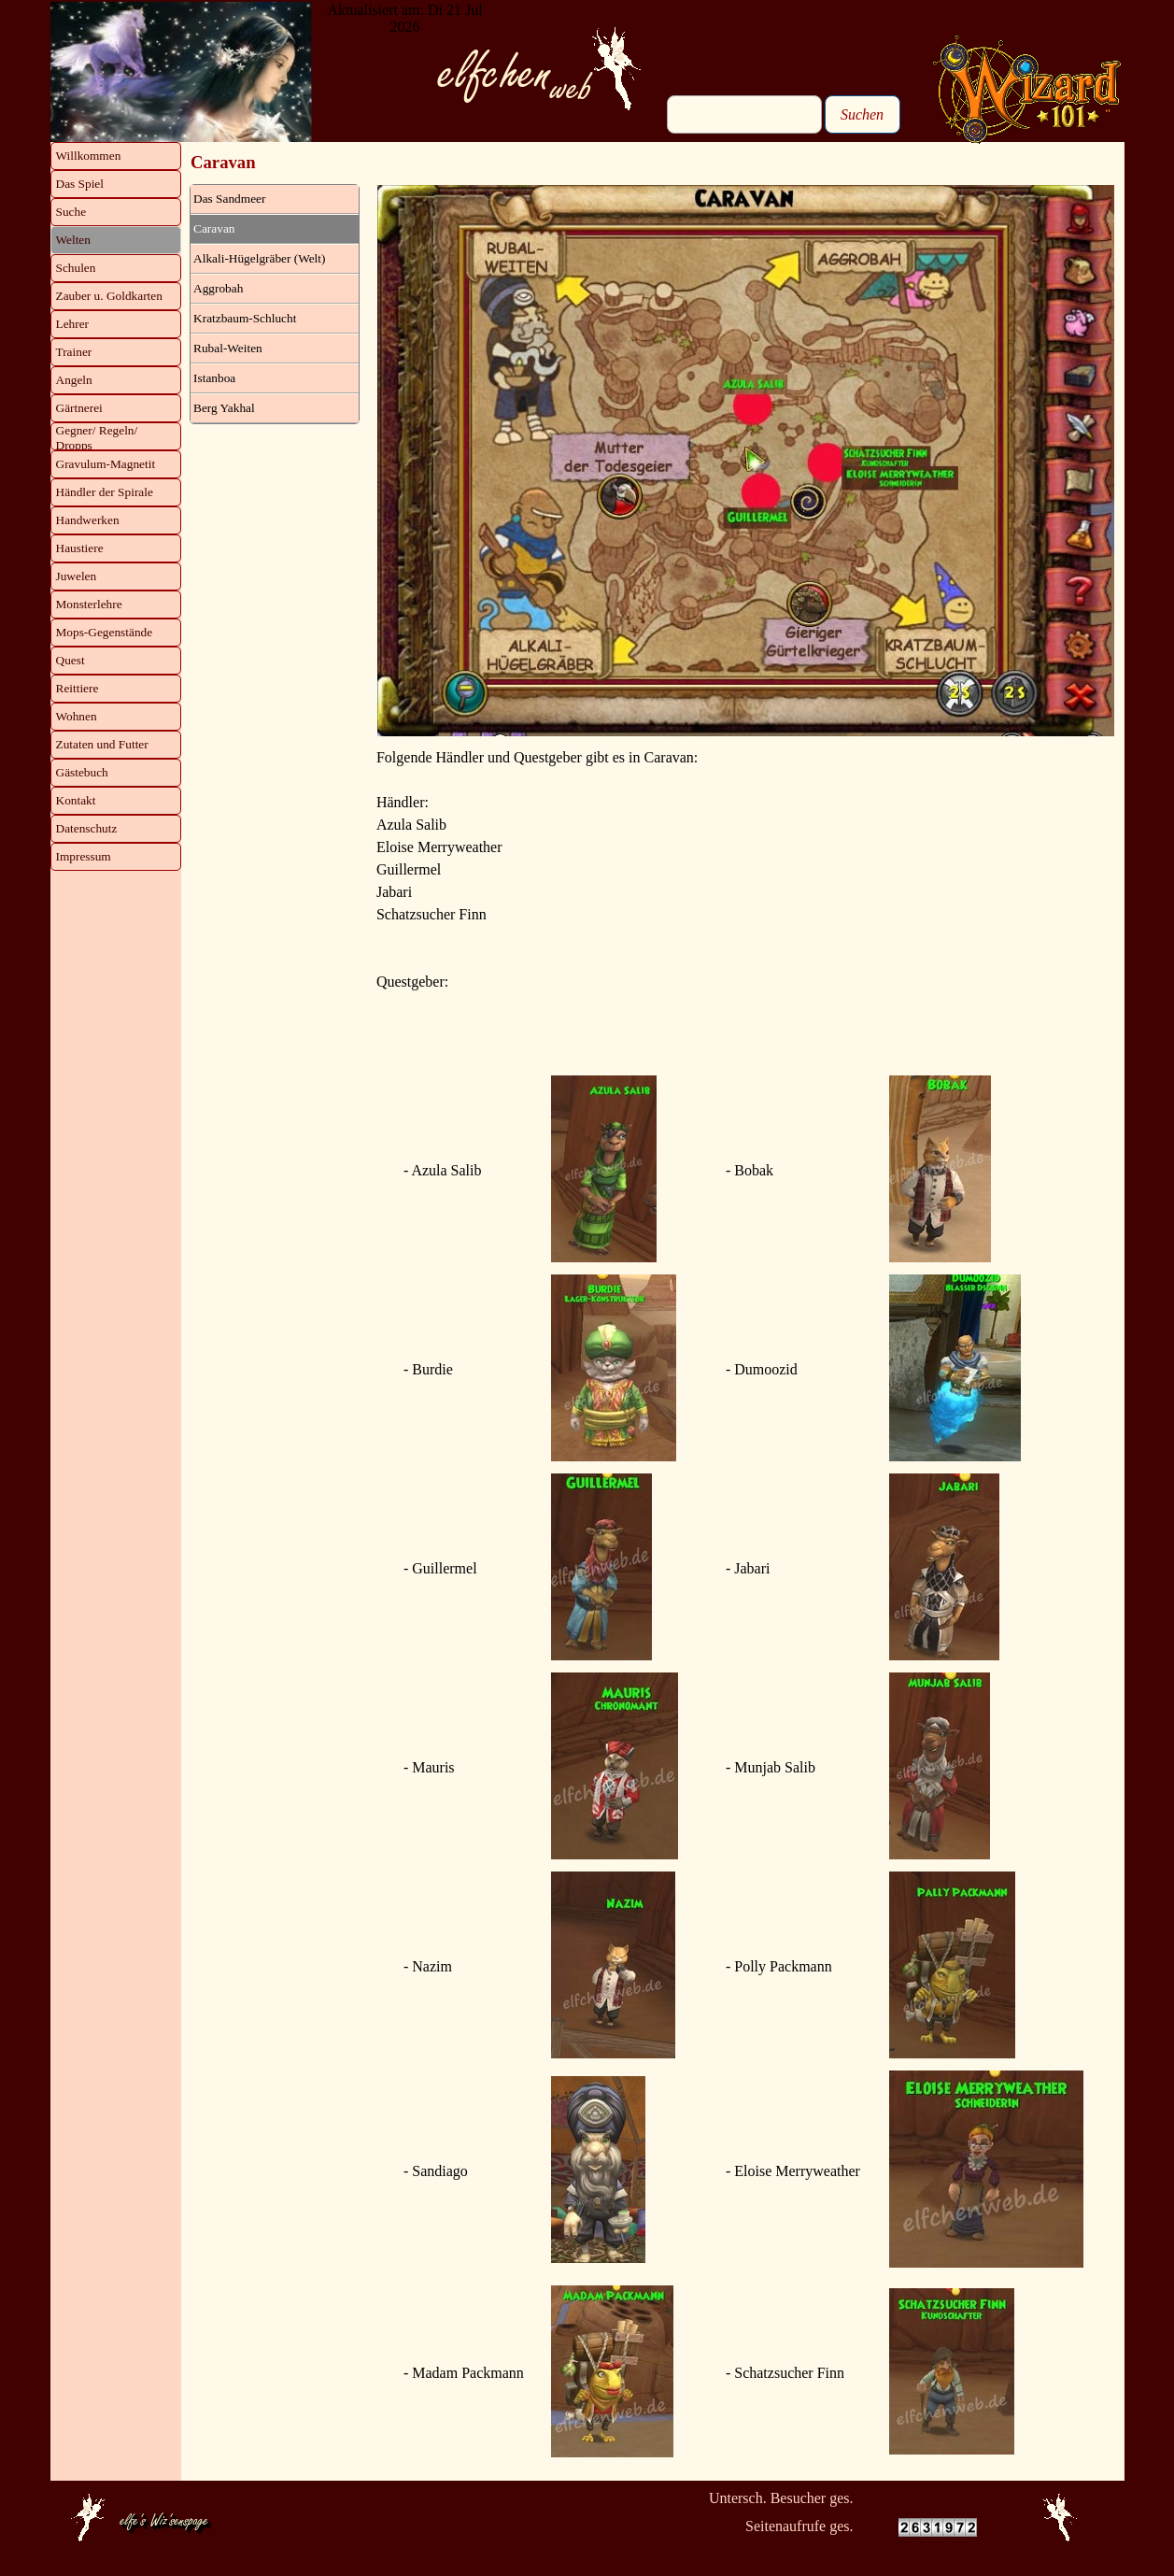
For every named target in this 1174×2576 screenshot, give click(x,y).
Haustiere (80, 548)
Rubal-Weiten (227, 348)
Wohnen (76, 716)
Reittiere (77, 688)
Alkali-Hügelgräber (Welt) (259, 258)
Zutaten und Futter (102, 744)
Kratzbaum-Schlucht (244, 318)
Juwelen (76, 576)
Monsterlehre (89, 604)
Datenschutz (87, 828)
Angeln (74, 380)
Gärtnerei (79, 408)
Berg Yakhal (224, 408)
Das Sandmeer (229, 199)
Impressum (83, 856)
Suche (71, 212)
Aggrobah (218, 288)
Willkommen (88, 156)
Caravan (213, 228)
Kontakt (76, 800)
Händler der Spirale (104, 492)
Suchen (862, 114)
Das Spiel (80, 184)
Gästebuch (82, 772)
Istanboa (214, 378)
